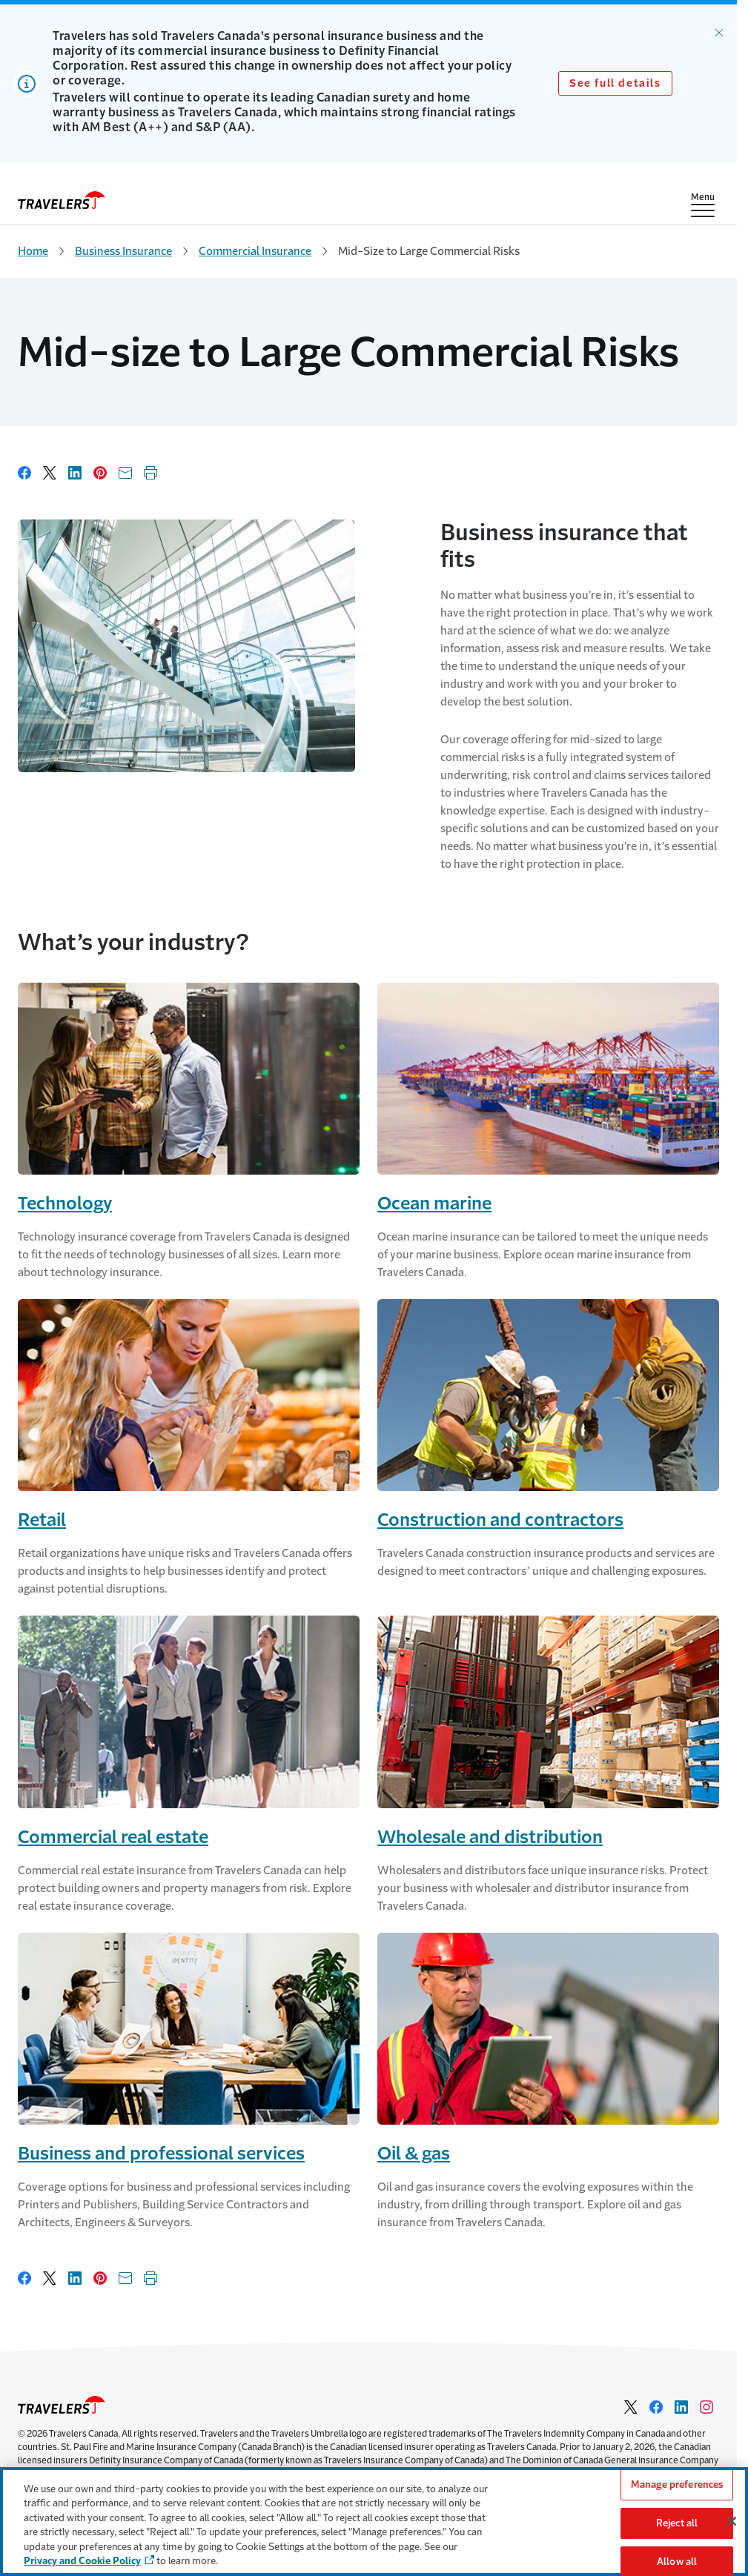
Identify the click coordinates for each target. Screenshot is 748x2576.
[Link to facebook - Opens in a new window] (656, 2407)
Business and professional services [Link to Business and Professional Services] (161, 2153)
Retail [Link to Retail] (42, 1520)
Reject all (677, 2523)
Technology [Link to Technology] (65, 1203)
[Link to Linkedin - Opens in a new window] (681, 2407)
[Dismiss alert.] (719, 32)
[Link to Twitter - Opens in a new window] (630, 2407)
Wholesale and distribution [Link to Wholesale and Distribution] (490, 1837)
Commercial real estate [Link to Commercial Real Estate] (113, 1837)
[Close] (731, 2521)
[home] (61, 200)
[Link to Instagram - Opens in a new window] (706, 2407)
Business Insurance (123, 250)
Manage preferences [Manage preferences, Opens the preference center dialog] (677, 2485)
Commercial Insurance (255, 250)
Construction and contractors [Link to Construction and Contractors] (500, 1520)
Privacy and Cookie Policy (82, 2561)
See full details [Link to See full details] (615, 83)
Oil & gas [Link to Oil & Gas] (413, 2153)
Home (33, 250)
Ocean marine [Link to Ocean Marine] (434, 1203)
